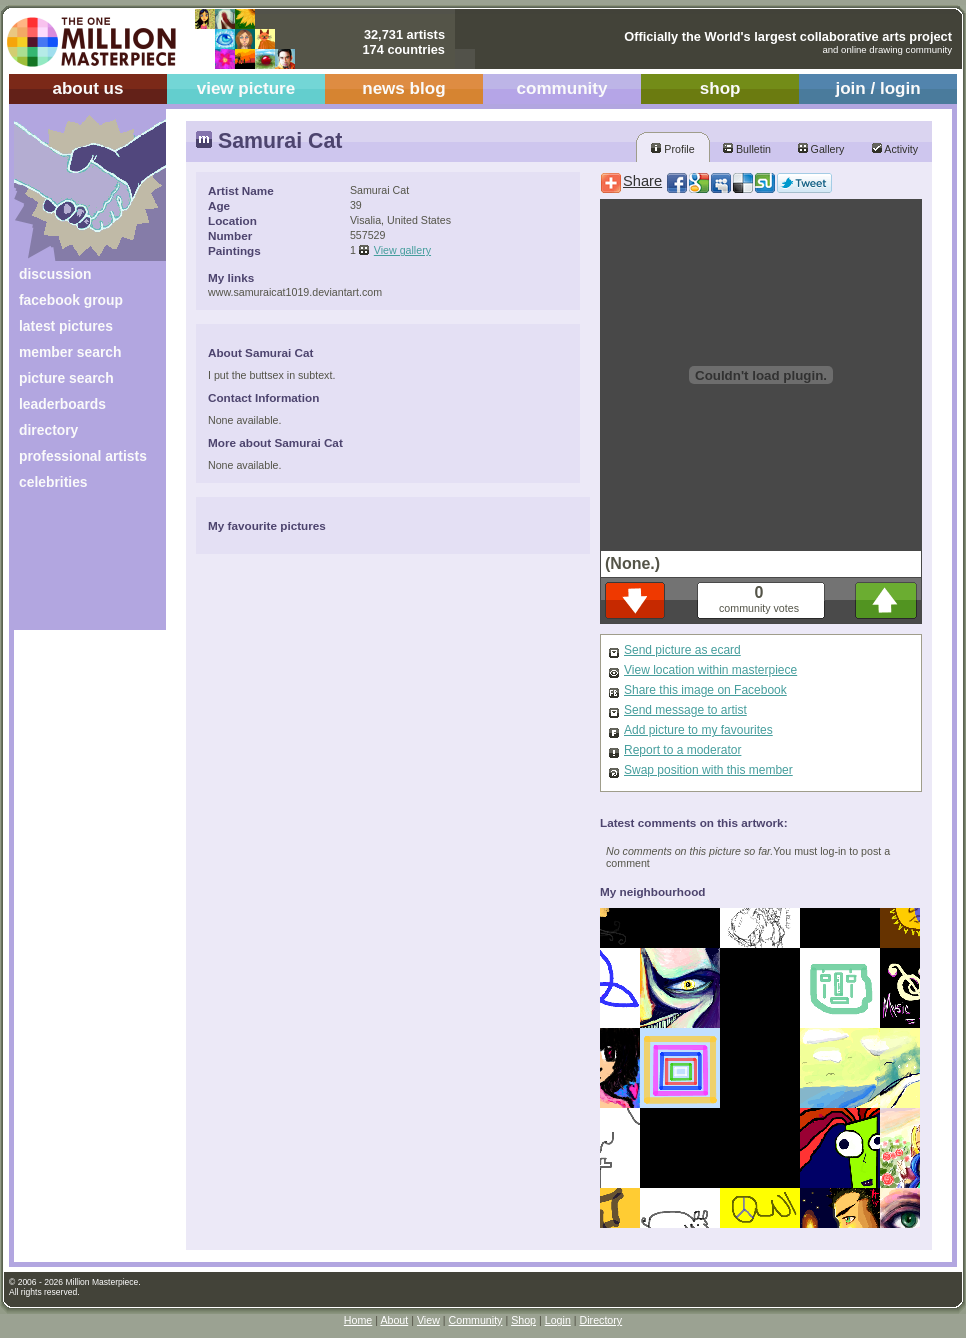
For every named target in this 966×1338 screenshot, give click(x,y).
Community (476, 1320)
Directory (601, 1320)
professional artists (83, 456)
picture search (66, 378)
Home (358, 1320)
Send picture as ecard (682, 650)
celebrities (53, 482)
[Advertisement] (76, 567)
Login (558, 1320)
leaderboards (62, 404)
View (428, 1320)
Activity (895, 149)
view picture (246, 88)
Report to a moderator (682, 750)
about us (87, 88)
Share (642, 181)
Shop (523, 1320)
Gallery (821, 149)
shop (720, 88)
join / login (877, 88)
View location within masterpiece (710, 670)
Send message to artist (685, 710)
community (562, 88)
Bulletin (747, 149)
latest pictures (66, 326)
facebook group (71, 300)
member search (70, 352)
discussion (55, 274)
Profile (672, 149)
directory (48, 430)
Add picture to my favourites (698, 730)
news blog (403, 88)
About (394, 1320)
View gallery (402, 250)
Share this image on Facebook (705, 690)
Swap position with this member (708, 770)
